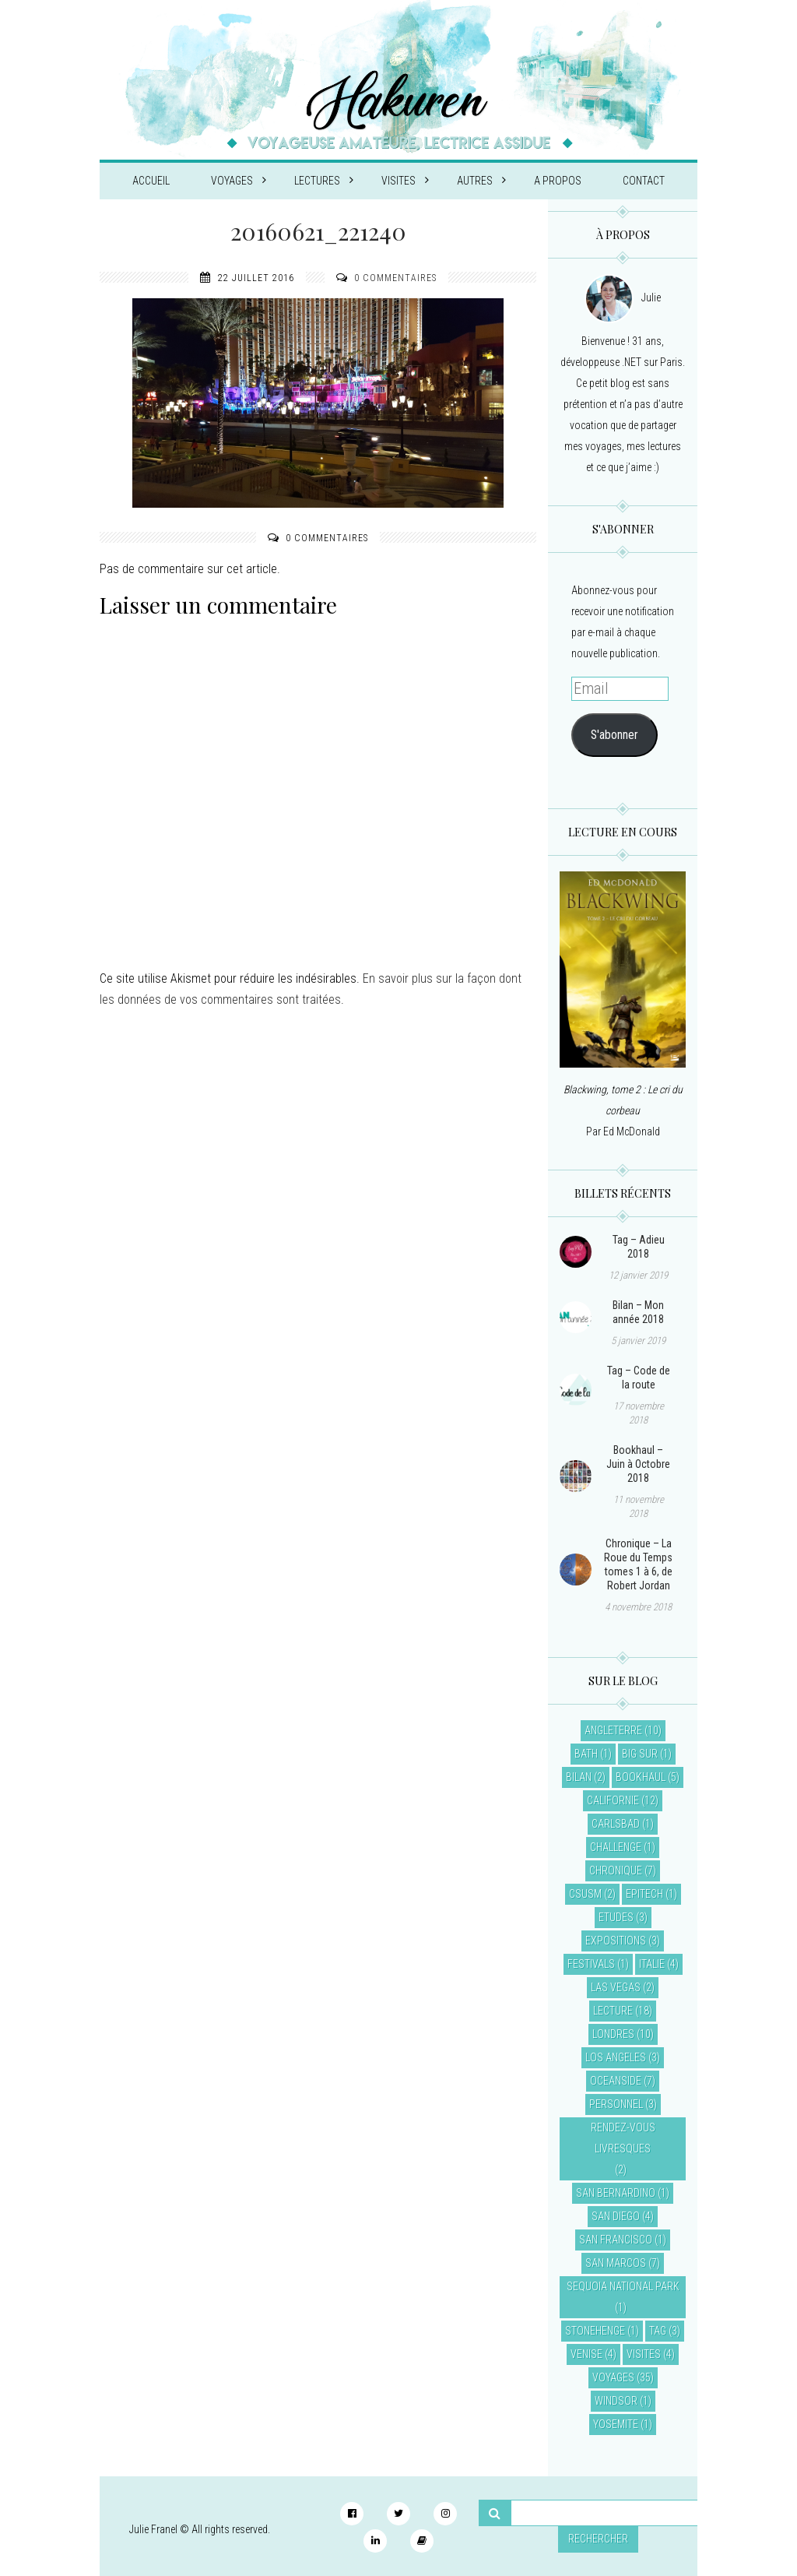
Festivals (591, 1964)
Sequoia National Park (623, 2286)
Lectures (323, 180)
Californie (613, 1800)
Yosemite (615, 2424)
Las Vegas (616, 1987)
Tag (657, 2330)
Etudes (616, 1917)
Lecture (613, 2010)
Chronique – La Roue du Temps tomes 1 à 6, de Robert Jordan (638, 1564)
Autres (481, 180)
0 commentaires (395, 278)
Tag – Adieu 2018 (639, 1246)
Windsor (616, 2401)
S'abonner (614, 734)
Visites (405, 180)
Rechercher (598, 2538)
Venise (586, 2354)
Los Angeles (615, 2057)
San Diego (616, 2216)
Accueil (151, 180)
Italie (652, 1964)
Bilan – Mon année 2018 (638, 1312)
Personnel (616, 2104)
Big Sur (640, 1753)
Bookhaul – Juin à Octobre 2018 (638, 1464)
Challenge (615, 1847)
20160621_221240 (318, 231)
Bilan (579, 1777)
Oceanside (615, 2081)
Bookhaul (640, 1777)
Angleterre (613, 1730)
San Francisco (615, 2239)
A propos (557, 180)
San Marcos (615, 2263)
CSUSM (585, 1894)
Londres (613, 2034)
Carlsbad (616, 1824)
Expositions (615, 1940)
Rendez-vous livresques (623, 2138)
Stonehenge (595, 2330)
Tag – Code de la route (638, 1377)
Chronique (615, 1870)
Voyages (238, 180)
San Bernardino (615, 2193)
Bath (586, 1753)
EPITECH (644, 1894)
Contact (644, 180)
